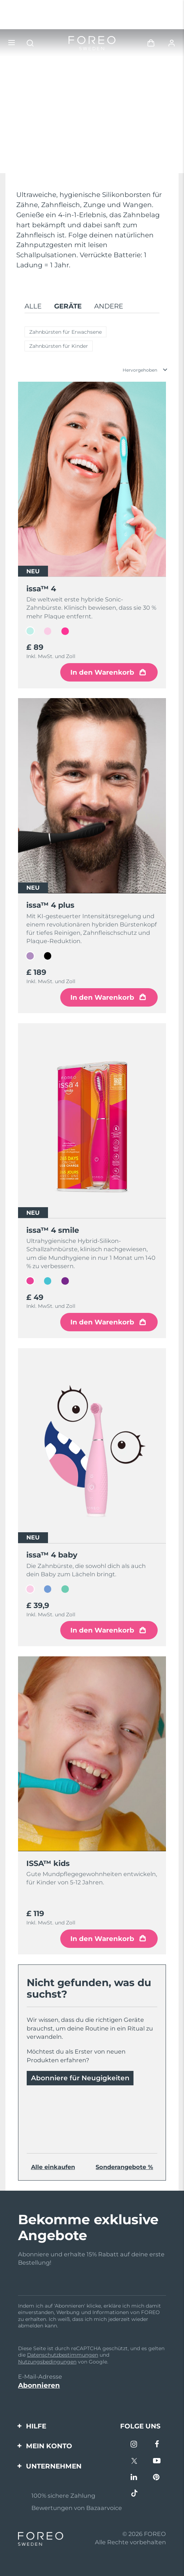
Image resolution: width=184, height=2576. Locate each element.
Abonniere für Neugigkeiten (80, 2078)
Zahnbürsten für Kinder (58, 346)
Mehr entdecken (45, 155)
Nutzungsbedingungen (47, 2362)
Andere (108, 306)
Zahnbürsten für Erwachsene (65, 332)
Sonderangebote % (124, 2166)
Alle (33, 306)
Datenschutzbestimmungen (62, 2355)
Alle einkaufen (53, 2166)
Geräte (68, 306)
